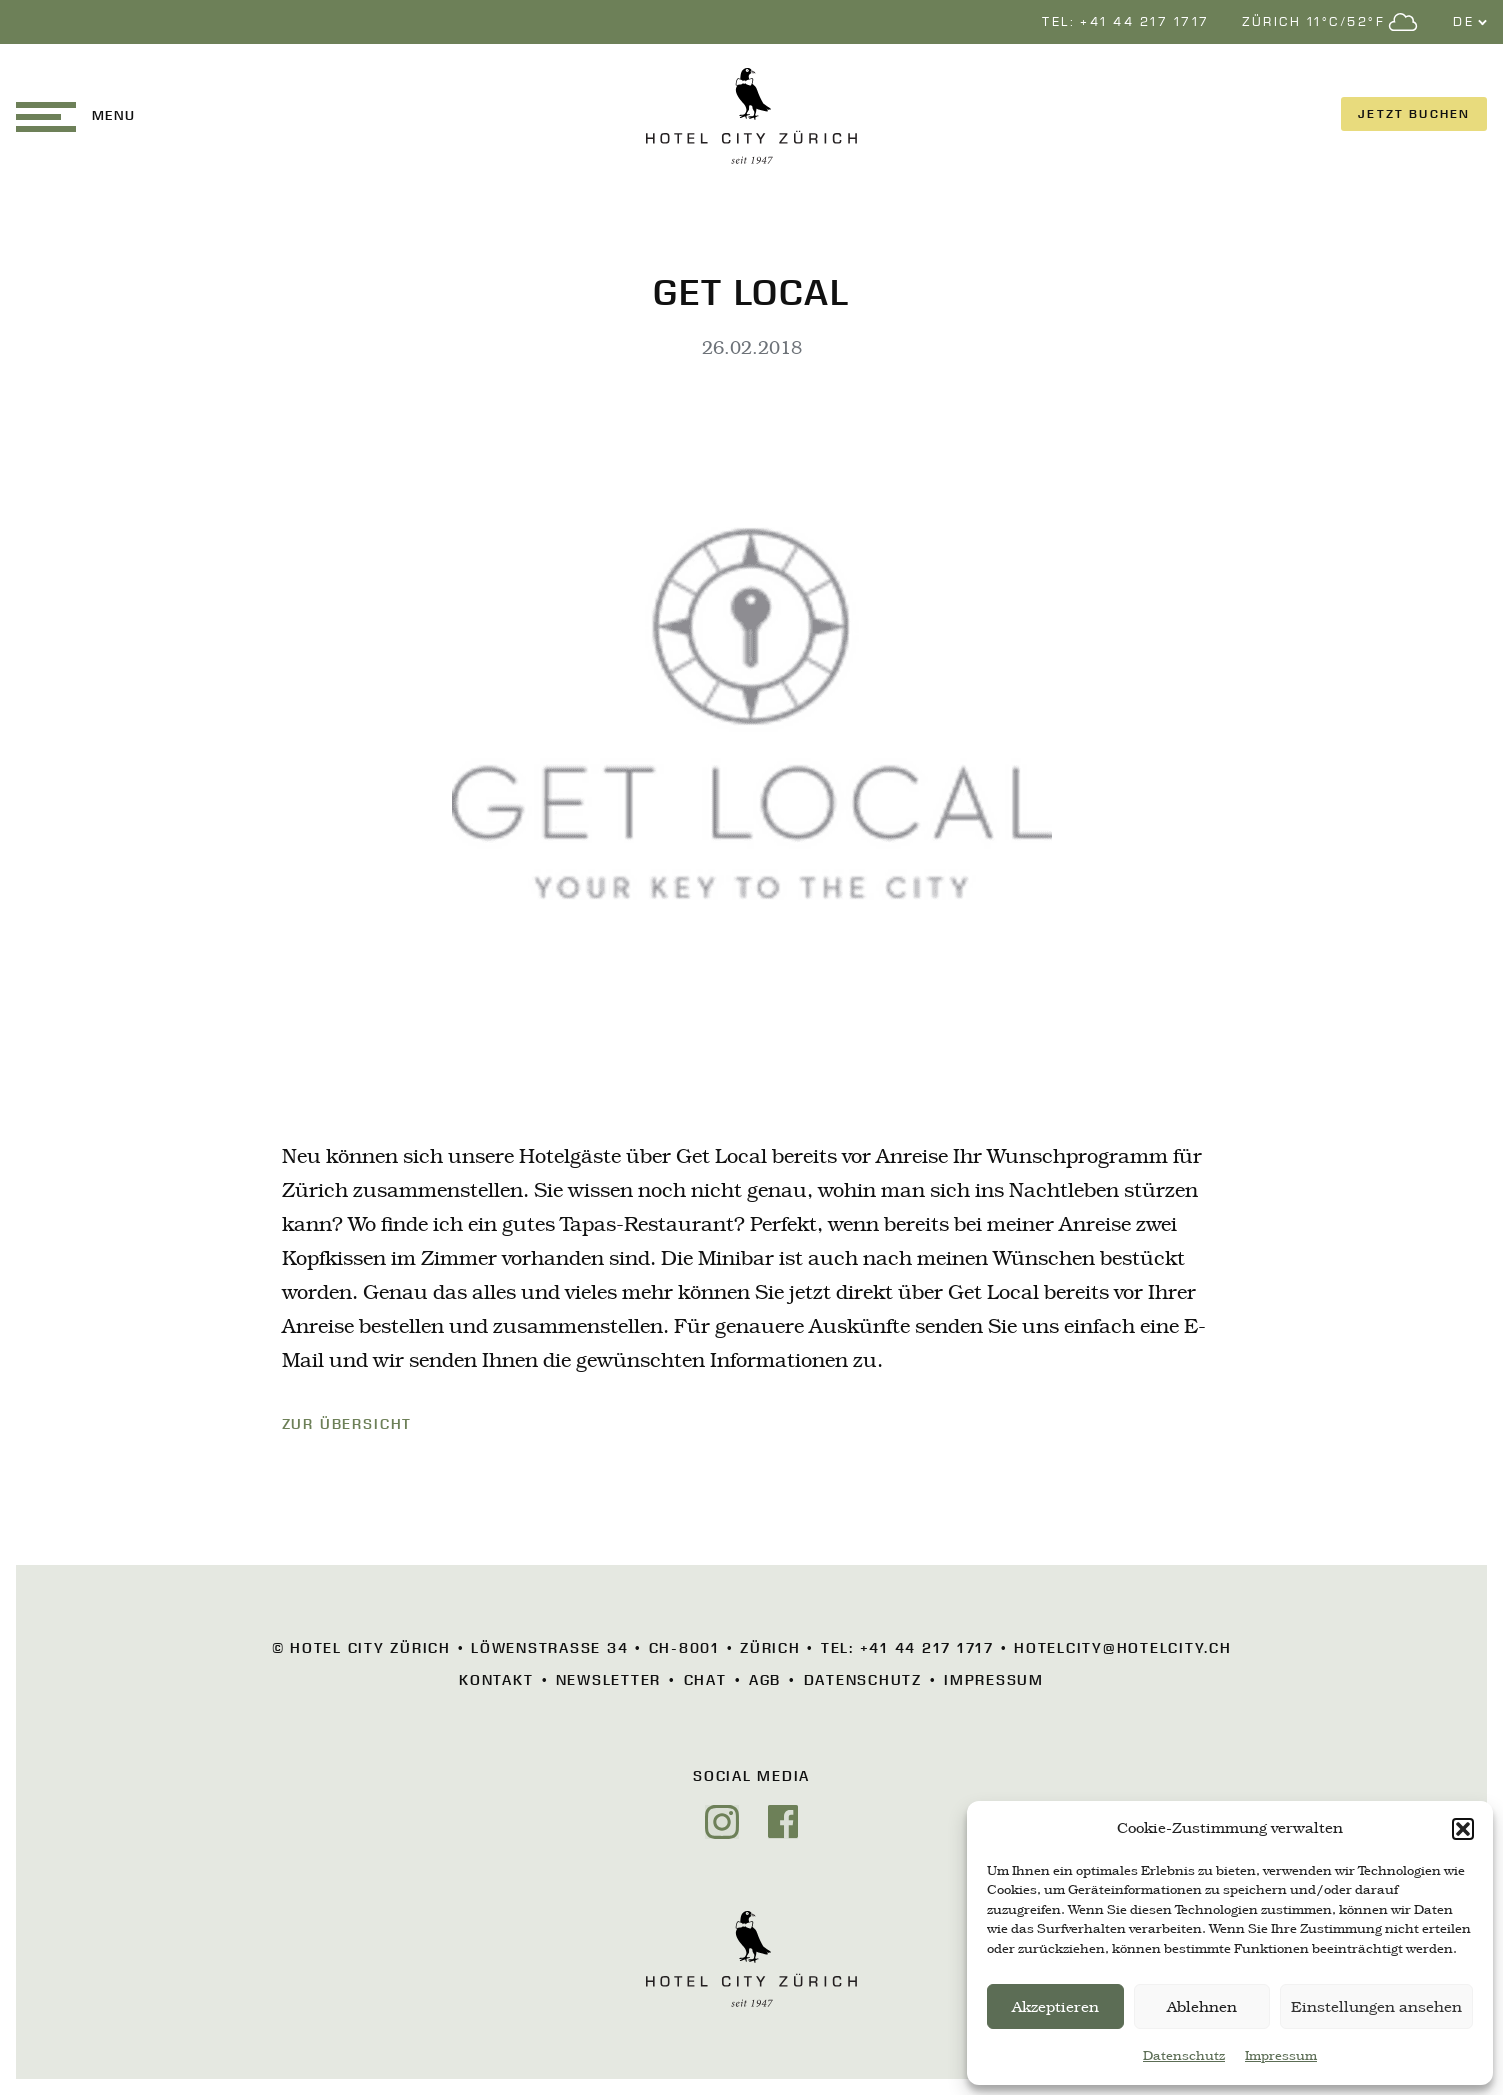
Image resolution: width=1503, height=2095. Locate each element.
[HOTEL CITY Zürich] (751, 116)
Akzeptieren (1055, 2007)
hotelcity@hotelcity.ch (1123, 1648)
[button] (1463, 1829)
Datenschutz (1184, 2056)
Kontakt (496, 1680)
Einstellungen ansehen (1376, 2007)
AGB (765, 1680)
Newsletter (609, 1680)
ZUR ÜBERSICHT (347, 1424)
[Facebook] (783, 1822)
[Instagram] (722, 1822)
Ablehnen (1202, 2007)
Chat (705, 1680)
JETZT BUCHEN (1414, 113)
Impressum (1281, 2056)
